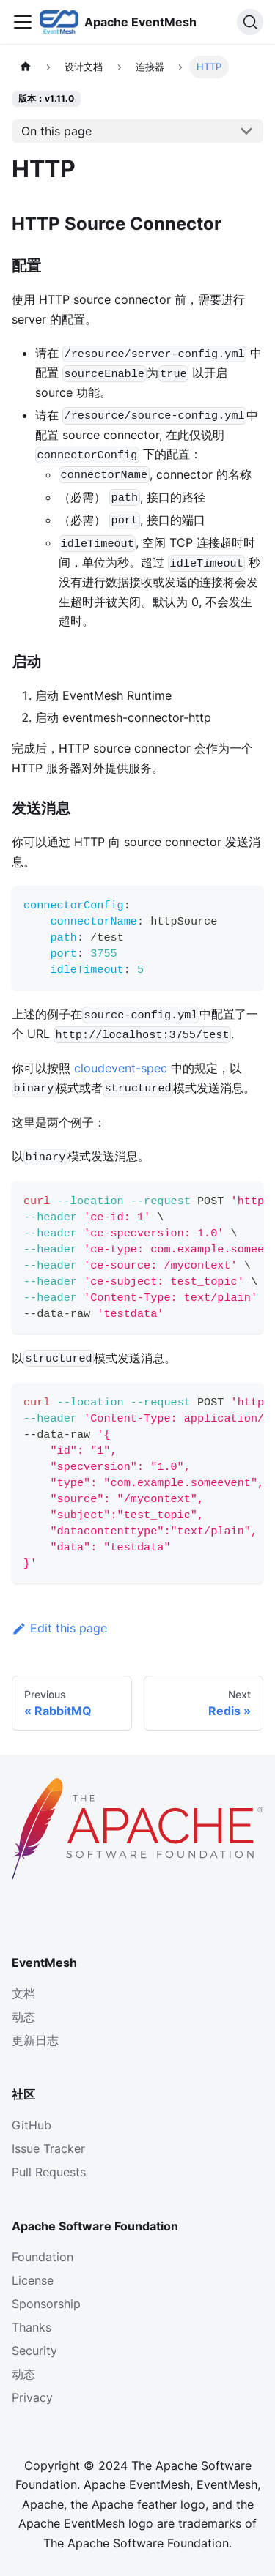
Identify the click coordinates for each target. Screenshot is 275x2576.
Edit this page (59, 1628)
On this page (56, 131)
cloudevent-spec (120, 1068)
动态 (23, 2016)
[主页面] (26, 67)
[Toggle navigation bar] (23, 22)
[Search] (250, 22)
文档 (23, 1993)
